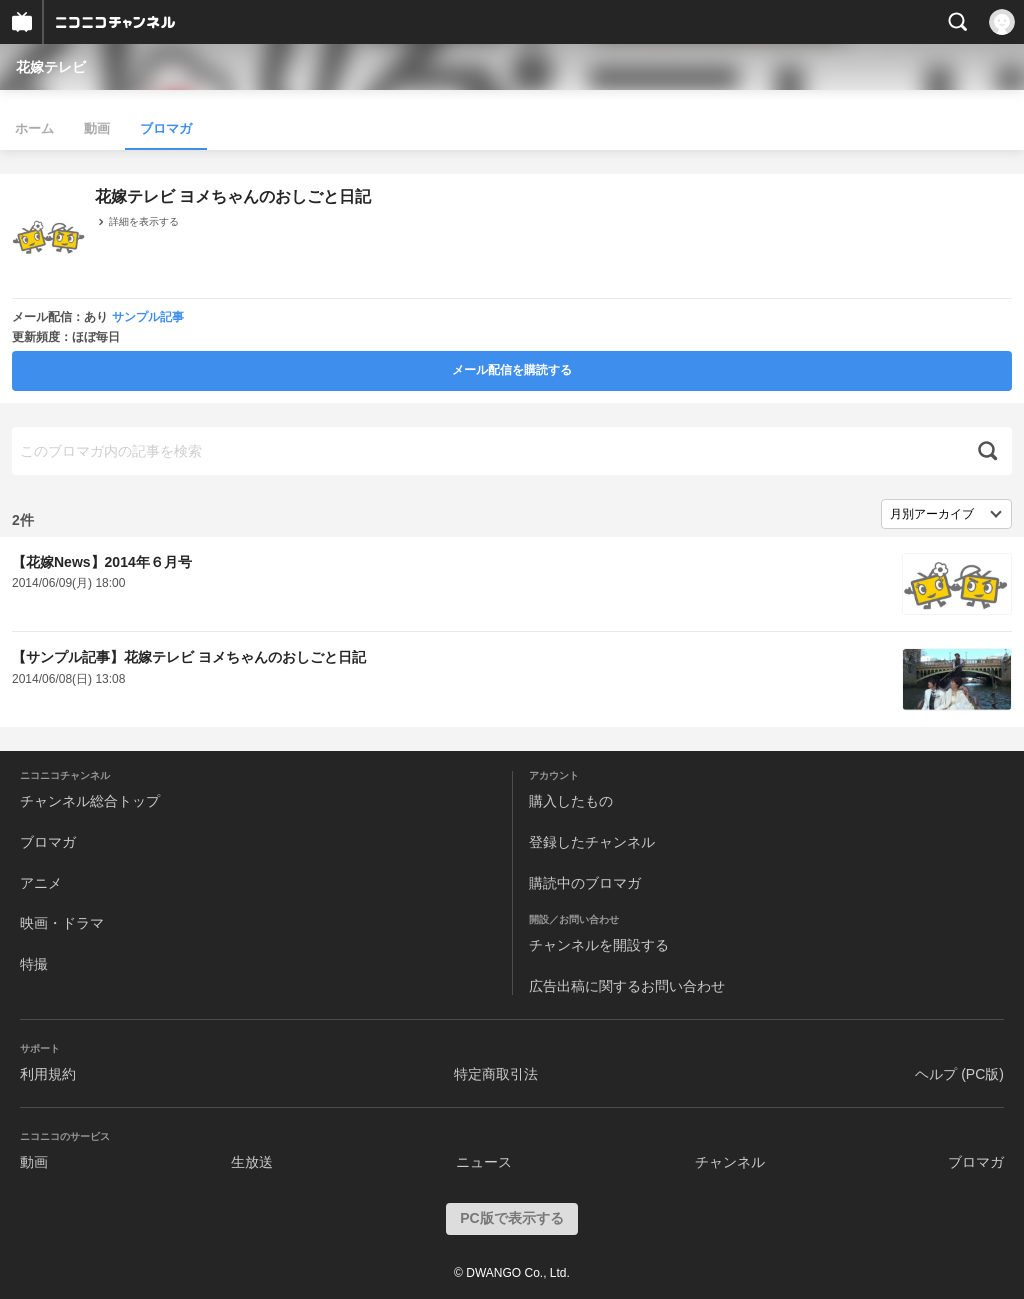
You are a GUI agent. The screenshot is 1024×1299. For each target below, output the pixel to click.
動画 (97, 128)
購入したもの (571, 801)
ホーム (34, 128)
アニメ (41, 883)
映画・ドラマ (62, 923)
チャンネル (730, 1162)
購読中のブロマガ (585, 883)
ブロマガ (166, 128)
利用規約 (48, 1074)
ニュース (484, 1162)
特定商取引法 (496, 1074)
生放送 (252, 1162)
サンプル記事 (148, 317)
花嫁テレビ (51, 67)
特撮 (34, 964)
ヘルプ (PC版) (959, 1074)
